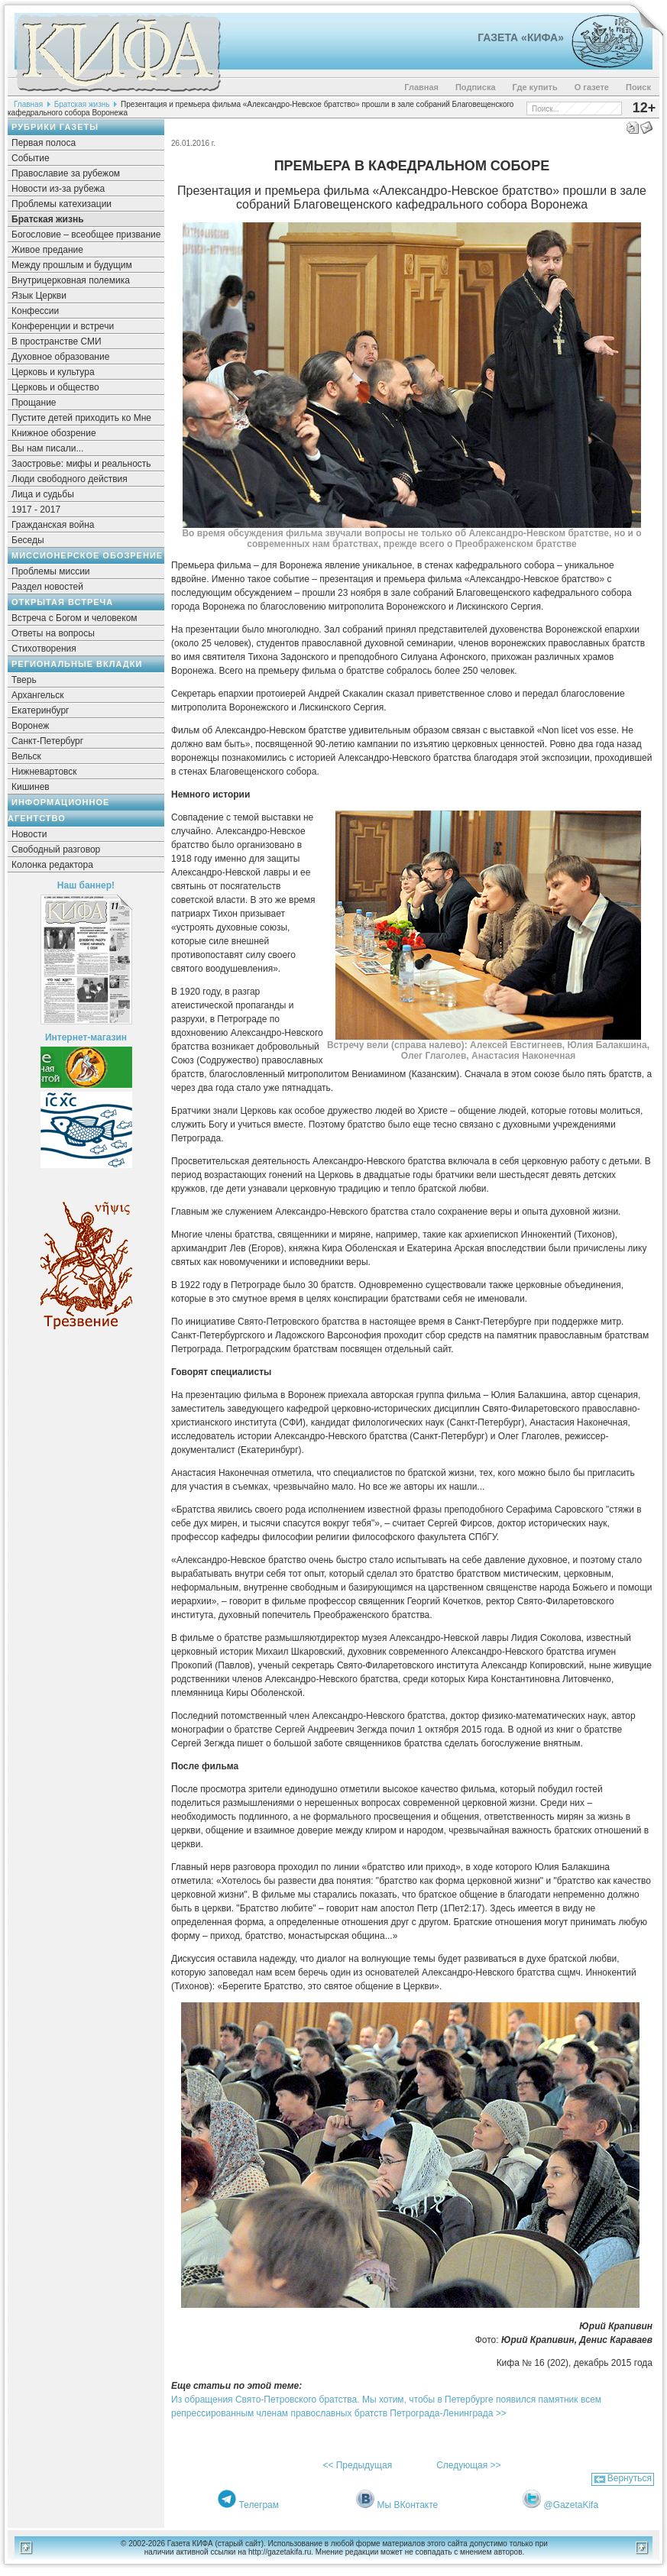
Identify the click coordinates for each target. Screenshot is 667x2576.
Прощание (34, 402)
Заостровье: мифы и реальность (81, 463)
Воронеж (30, 725)
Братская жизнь (82, 104)
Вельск (26, 756)
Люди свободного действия (69, 479)
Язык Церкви (38, 295)
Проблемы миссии (50, 571)
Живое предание (47, 249)
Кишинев (30, 787)
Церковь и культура (53, 372)
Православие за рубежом (65, 173)
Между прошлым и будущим (71, 265)
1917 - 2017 (35, 509)
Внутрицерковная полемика (70, 280)
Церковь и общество (55, 387)
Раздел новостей (47, 586)
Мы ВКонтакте (408, 2505)
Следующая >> (468, 2465)
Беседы (27, 540)
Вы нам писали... (47, 448)
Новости (29, 834)
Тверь (24, 680)
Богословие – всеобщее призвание (85, 234)
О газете (592, 87)
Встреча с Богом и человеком (74, 618)
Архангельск (37, 695)
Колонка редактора (52, 864)
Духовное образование (60, 356)
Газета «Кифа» (521, 37)
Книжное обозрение (53, 433)
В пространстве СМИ (56, 341)
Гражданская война (52, 524)
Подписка (475, 87)
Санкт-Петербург (47, 741)
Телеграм (258, 2505)
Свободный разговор (55, 849)
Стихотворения (43, 648)
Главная (421, 87)
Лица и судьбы (42, 494)
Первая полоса (43, 143)
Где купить (535, 87)
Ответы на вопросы (53, 633)
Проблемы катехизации (61, 204)
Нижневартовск (44, 771)
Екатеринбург (40, 710)
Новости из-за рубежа (58, 188)
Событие (30, 158)
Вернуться (629, 2478)
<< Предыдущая (357, 2465)
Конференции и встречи (62, 326)
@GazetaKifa (571, 2505)
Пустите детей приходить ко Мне (81, 418)
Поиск (638, 87)
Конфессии (35, 311)
